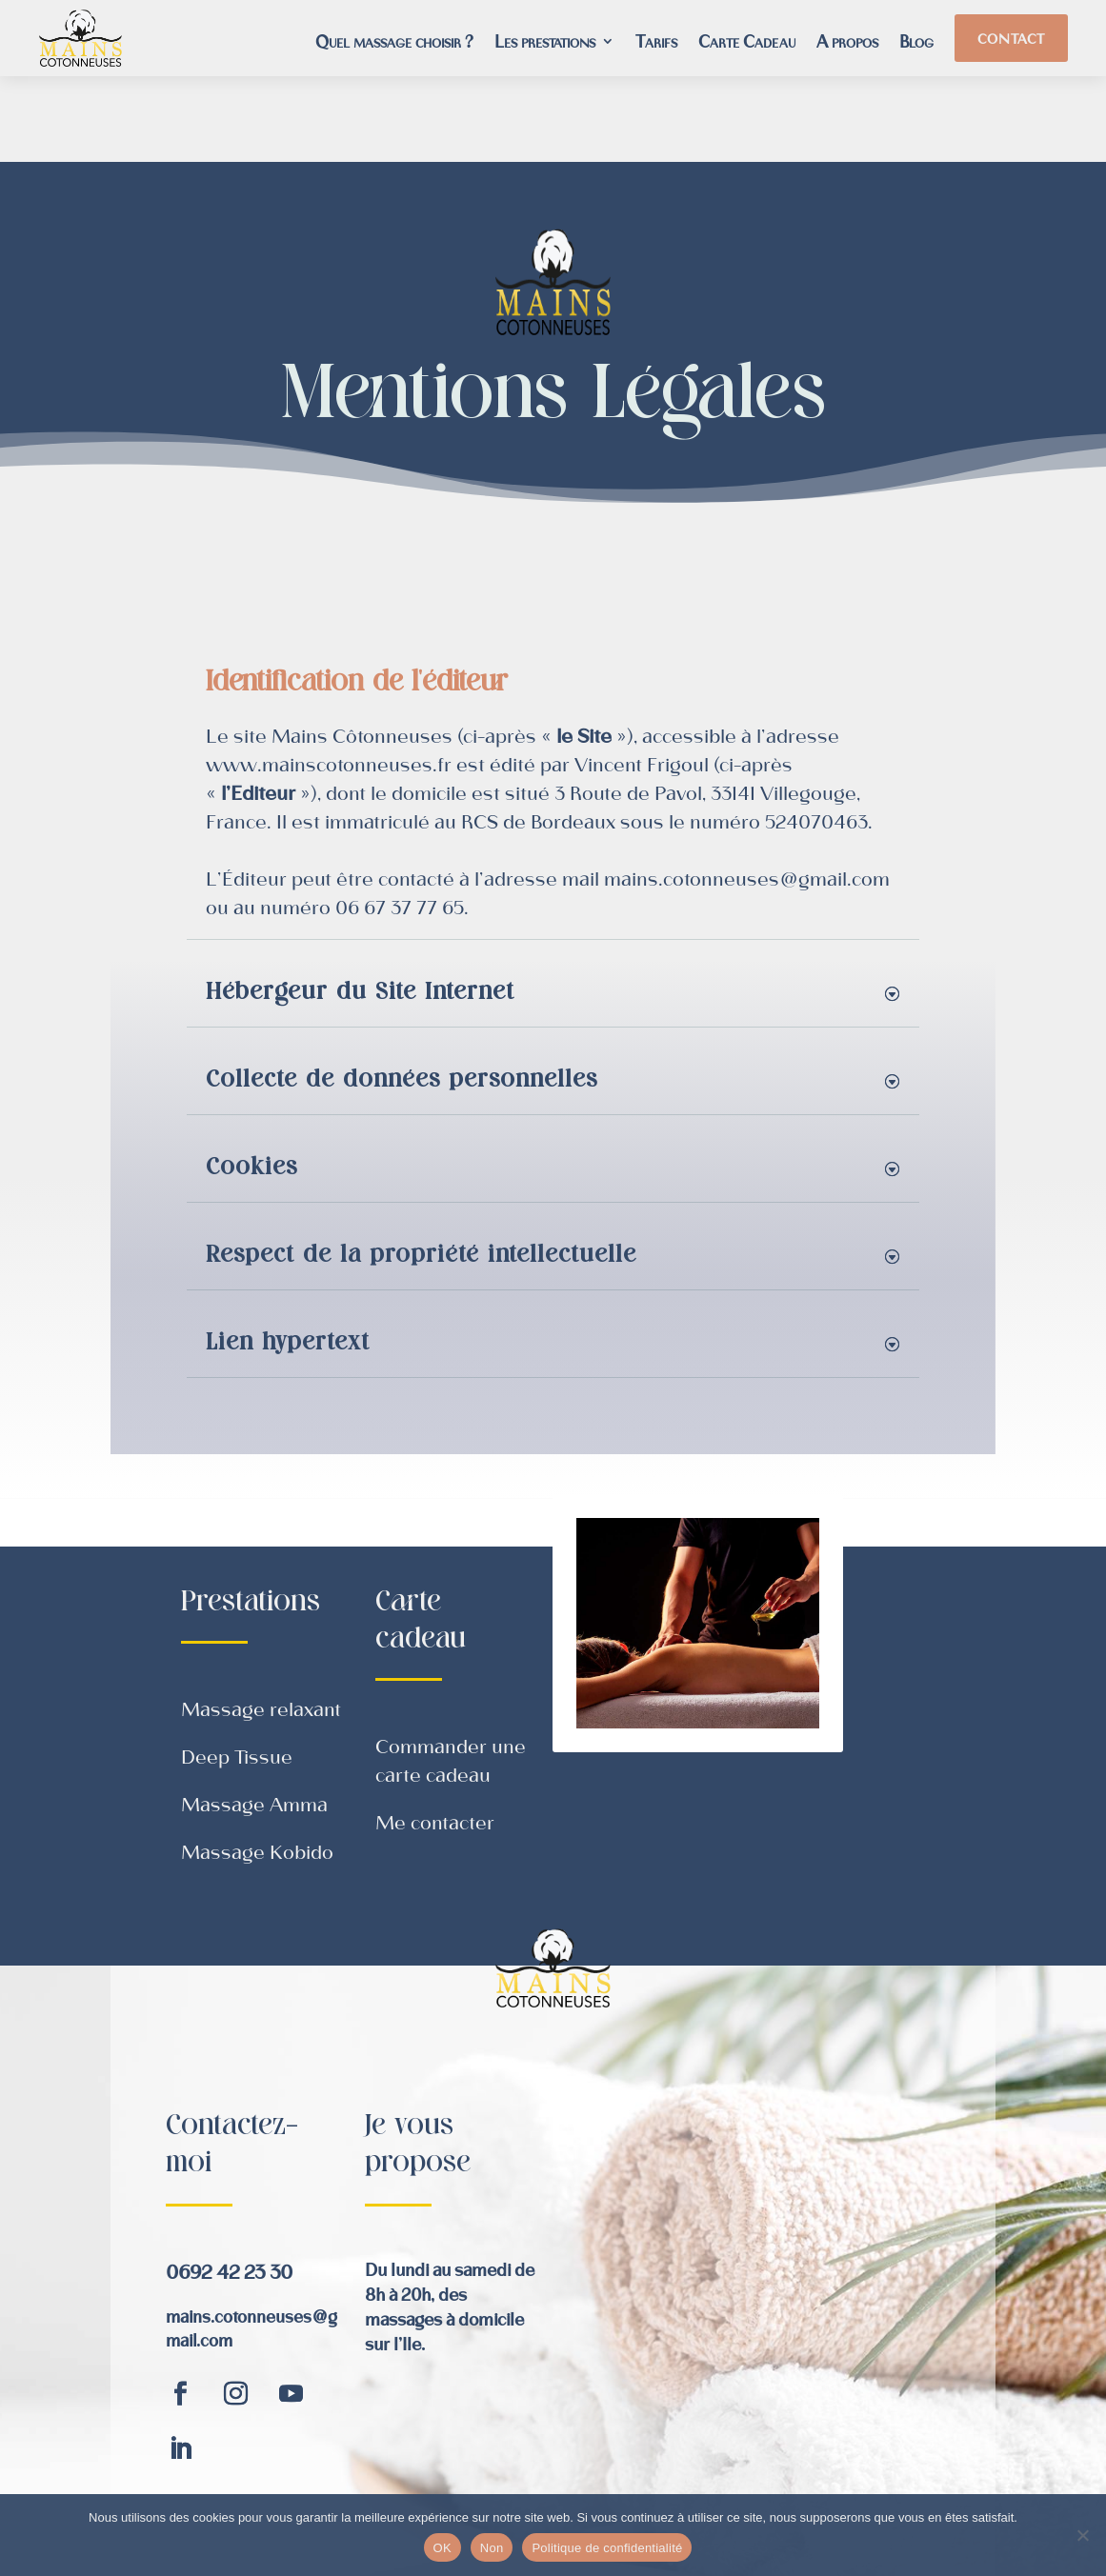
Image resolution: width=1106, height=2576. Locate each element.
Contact (1011, 38)
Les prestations (544, 43)
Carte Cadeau (746, 43)
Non (492, 2548)
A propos (847, 43)
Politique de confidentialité (607, 2548)
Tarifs (656, 43)
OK (442, 2548)
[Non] (1082, 2535)
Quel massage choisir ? (394, 43)
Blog (916, 43)
